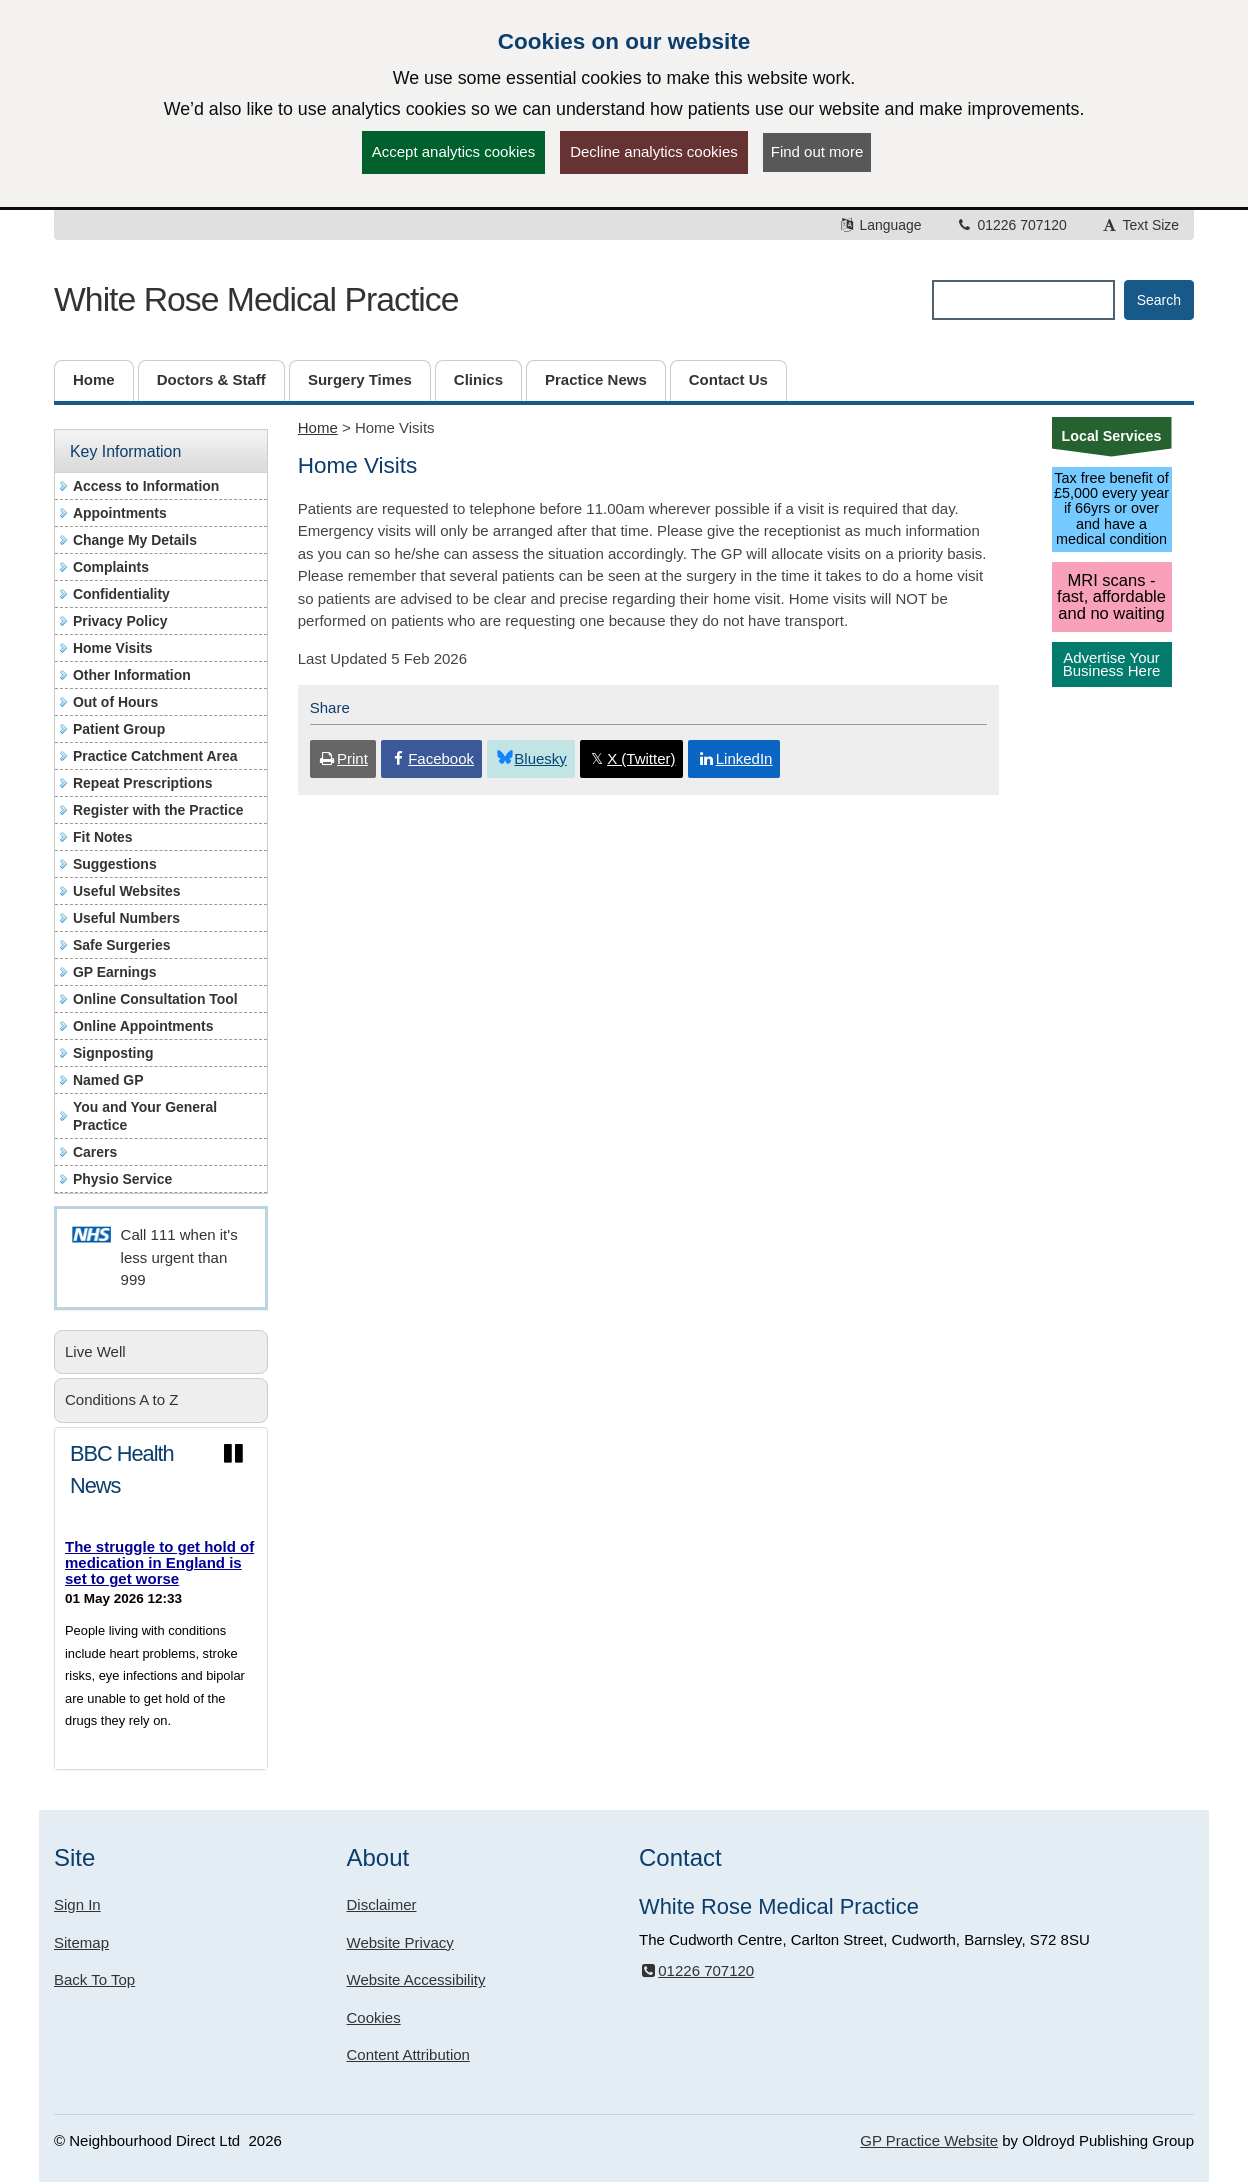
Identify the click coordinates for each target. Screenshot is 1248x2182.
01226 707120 (1011, 225)
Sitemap (81, 1942)
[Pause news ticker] (233, 1454)
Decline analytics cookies (654, 151)
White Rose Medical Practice (256, 299)
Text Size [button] (1140, 225)
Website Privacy (400, 1942)
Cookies (374, 2017)
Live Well (95, 1351)
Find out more (817, 151)
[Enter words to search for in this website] (1023, 300)
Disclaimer (382, 1904)
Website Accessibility (416, 1979)
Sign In (77, 1904)
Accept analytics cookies (453, 151)
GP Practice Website (929, 2140)
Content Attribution (408, 2054)
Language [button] (880, 225)
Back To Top (94, 1979)
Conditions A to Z (121, 1399)
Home (318, 427)
